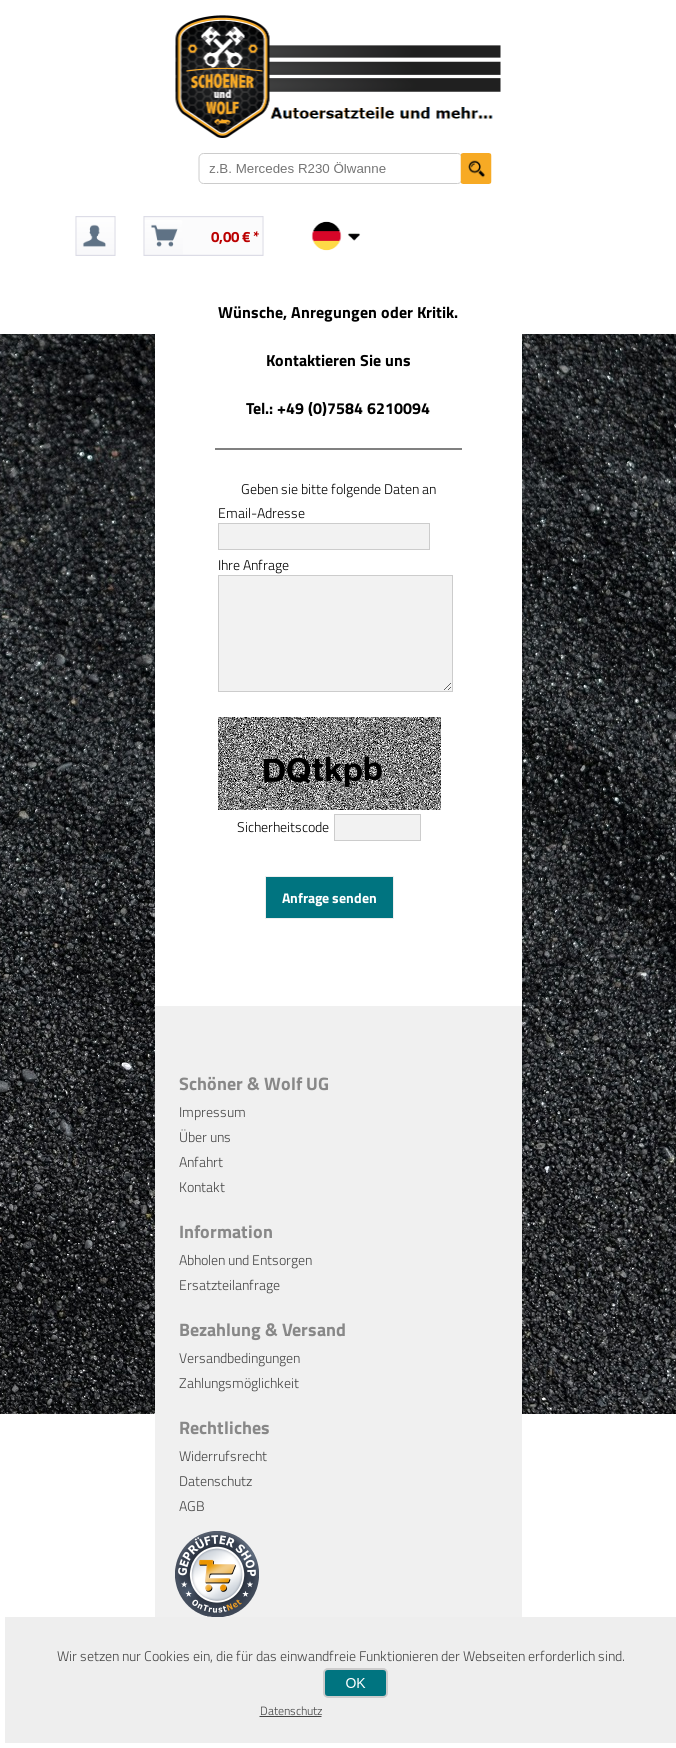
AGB (192, 1526)
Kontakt (202, 1207)
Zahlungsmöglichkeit (239, 1403)
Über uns (205, 1157)
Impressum (212, 1132)
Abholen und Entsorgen (245, 1280)
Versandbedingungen (239, 1378)
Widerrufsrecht (223, 1476)
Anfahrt (201, 1182)
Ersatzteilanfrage (229, 1305)
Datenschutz (215, 1501)
